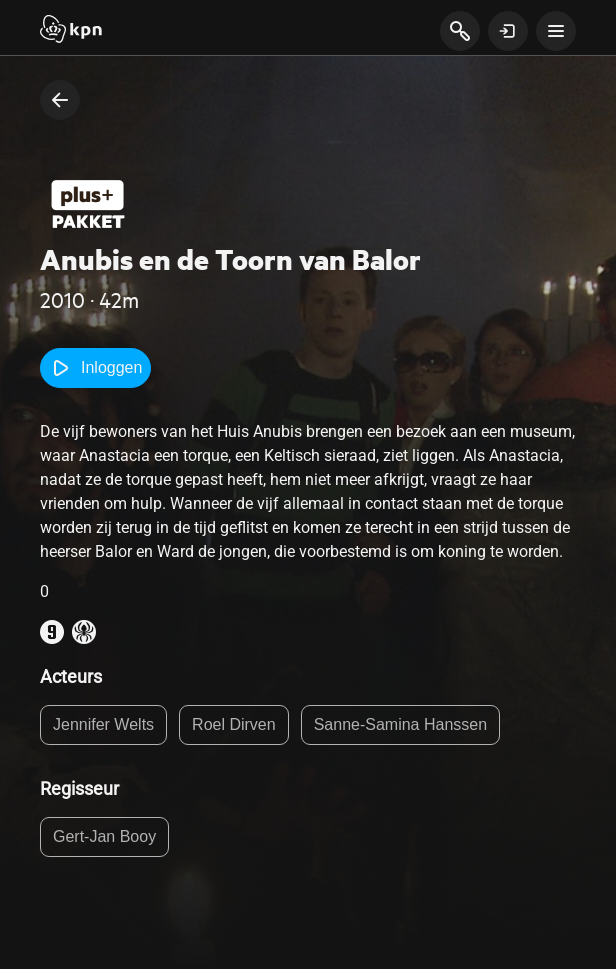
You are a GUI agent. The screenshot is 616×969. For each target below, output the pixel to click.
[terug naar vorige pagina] (60, 100)
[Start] (71, 31)
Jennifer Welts (103, 724)
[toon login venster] (508, 31)
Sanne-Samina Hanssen (400, 724)
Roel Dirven (234, 724)
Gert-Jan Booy (104, 836)
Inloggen (95, 368)
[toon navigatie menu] (556, 31)
